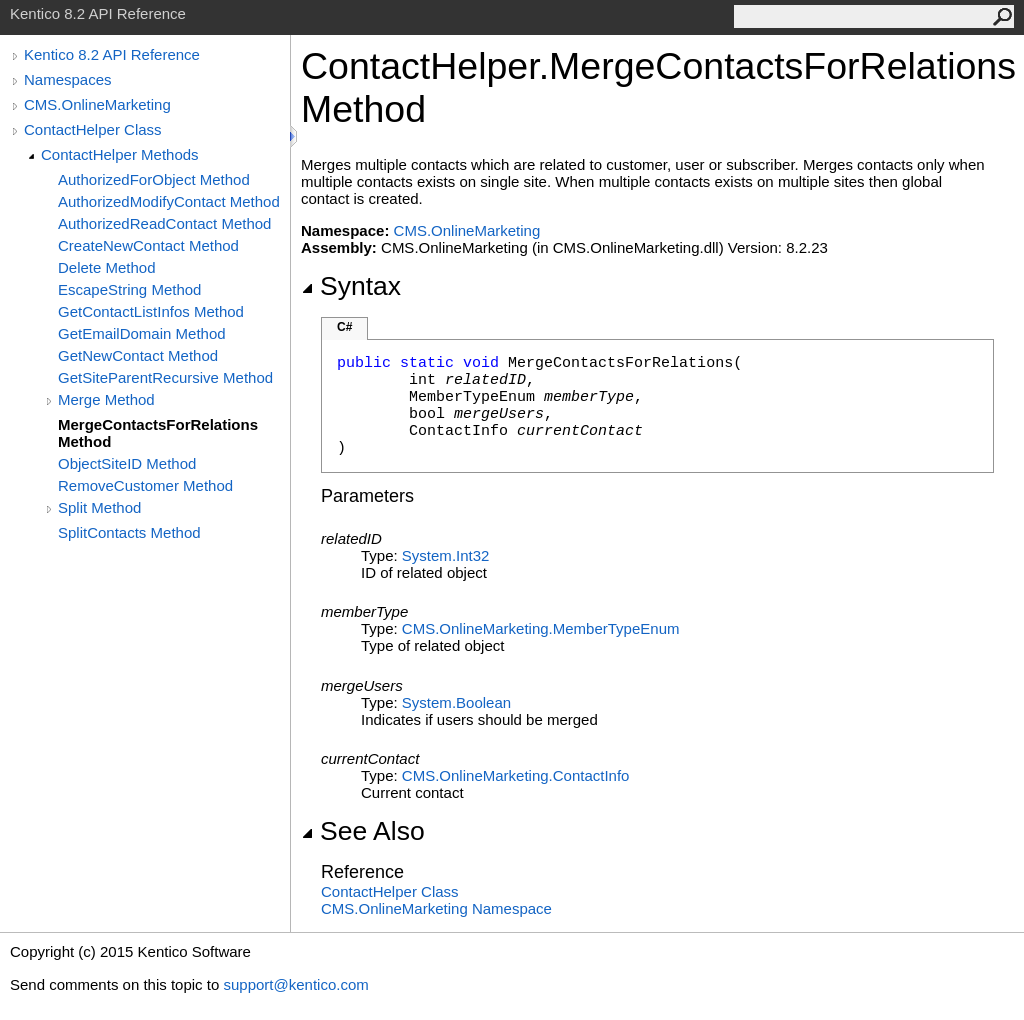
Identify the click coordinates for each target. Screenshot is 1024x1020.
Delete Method (107, 267)
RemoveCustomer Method (145, 485)
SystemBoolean (456, 702)
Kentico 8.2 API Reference (112, 54)
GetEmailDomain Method (142, 333)
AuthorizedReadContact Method (164, 223)
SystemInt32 (446, 555)
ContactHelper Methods (120, 154)
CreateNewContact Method (148, 245)
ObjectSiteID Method (127, 463)
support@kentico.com (295, 984)
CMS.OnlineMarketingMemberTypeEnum (541, 628)
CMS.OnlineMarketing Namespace (436, 908)
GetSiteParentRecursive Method (165, 377)
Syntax (351, 286)
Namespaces (68, 79)
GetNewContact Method (138, 355)
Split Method (99, 507)
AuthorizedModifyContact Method (169, 201)
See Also (363, 831)
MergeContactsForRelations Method (158, 433)
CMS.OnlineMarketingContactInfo (516, 775)
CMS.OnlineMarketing (97, 104)
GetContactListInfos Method (151, 311)
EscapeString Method (129, 289)
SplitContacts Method (129, 532)
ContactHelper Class (93, 129)
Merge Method (106, 399)
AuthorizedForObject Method (154, 179)
